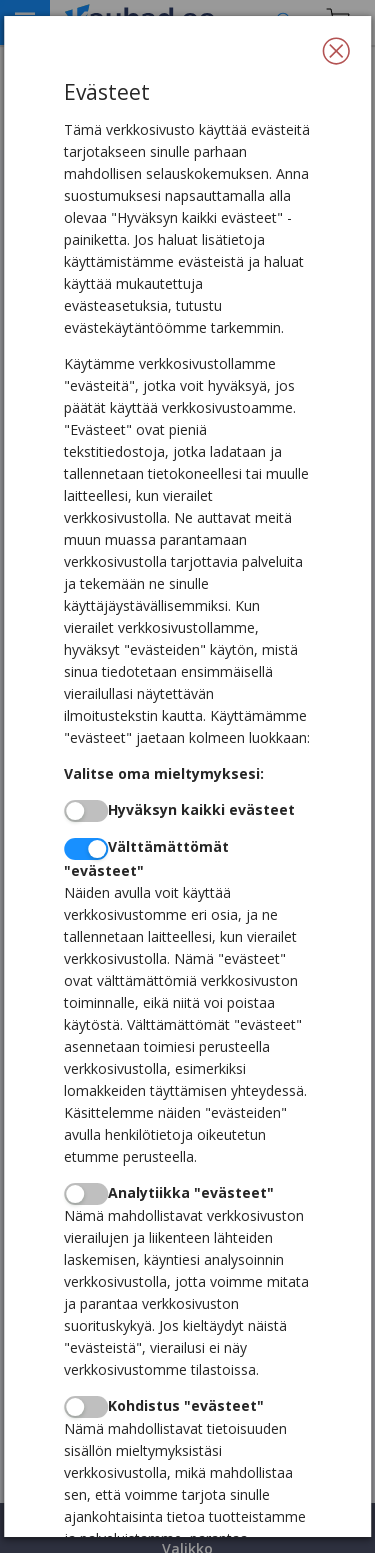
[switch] (86, 811)
